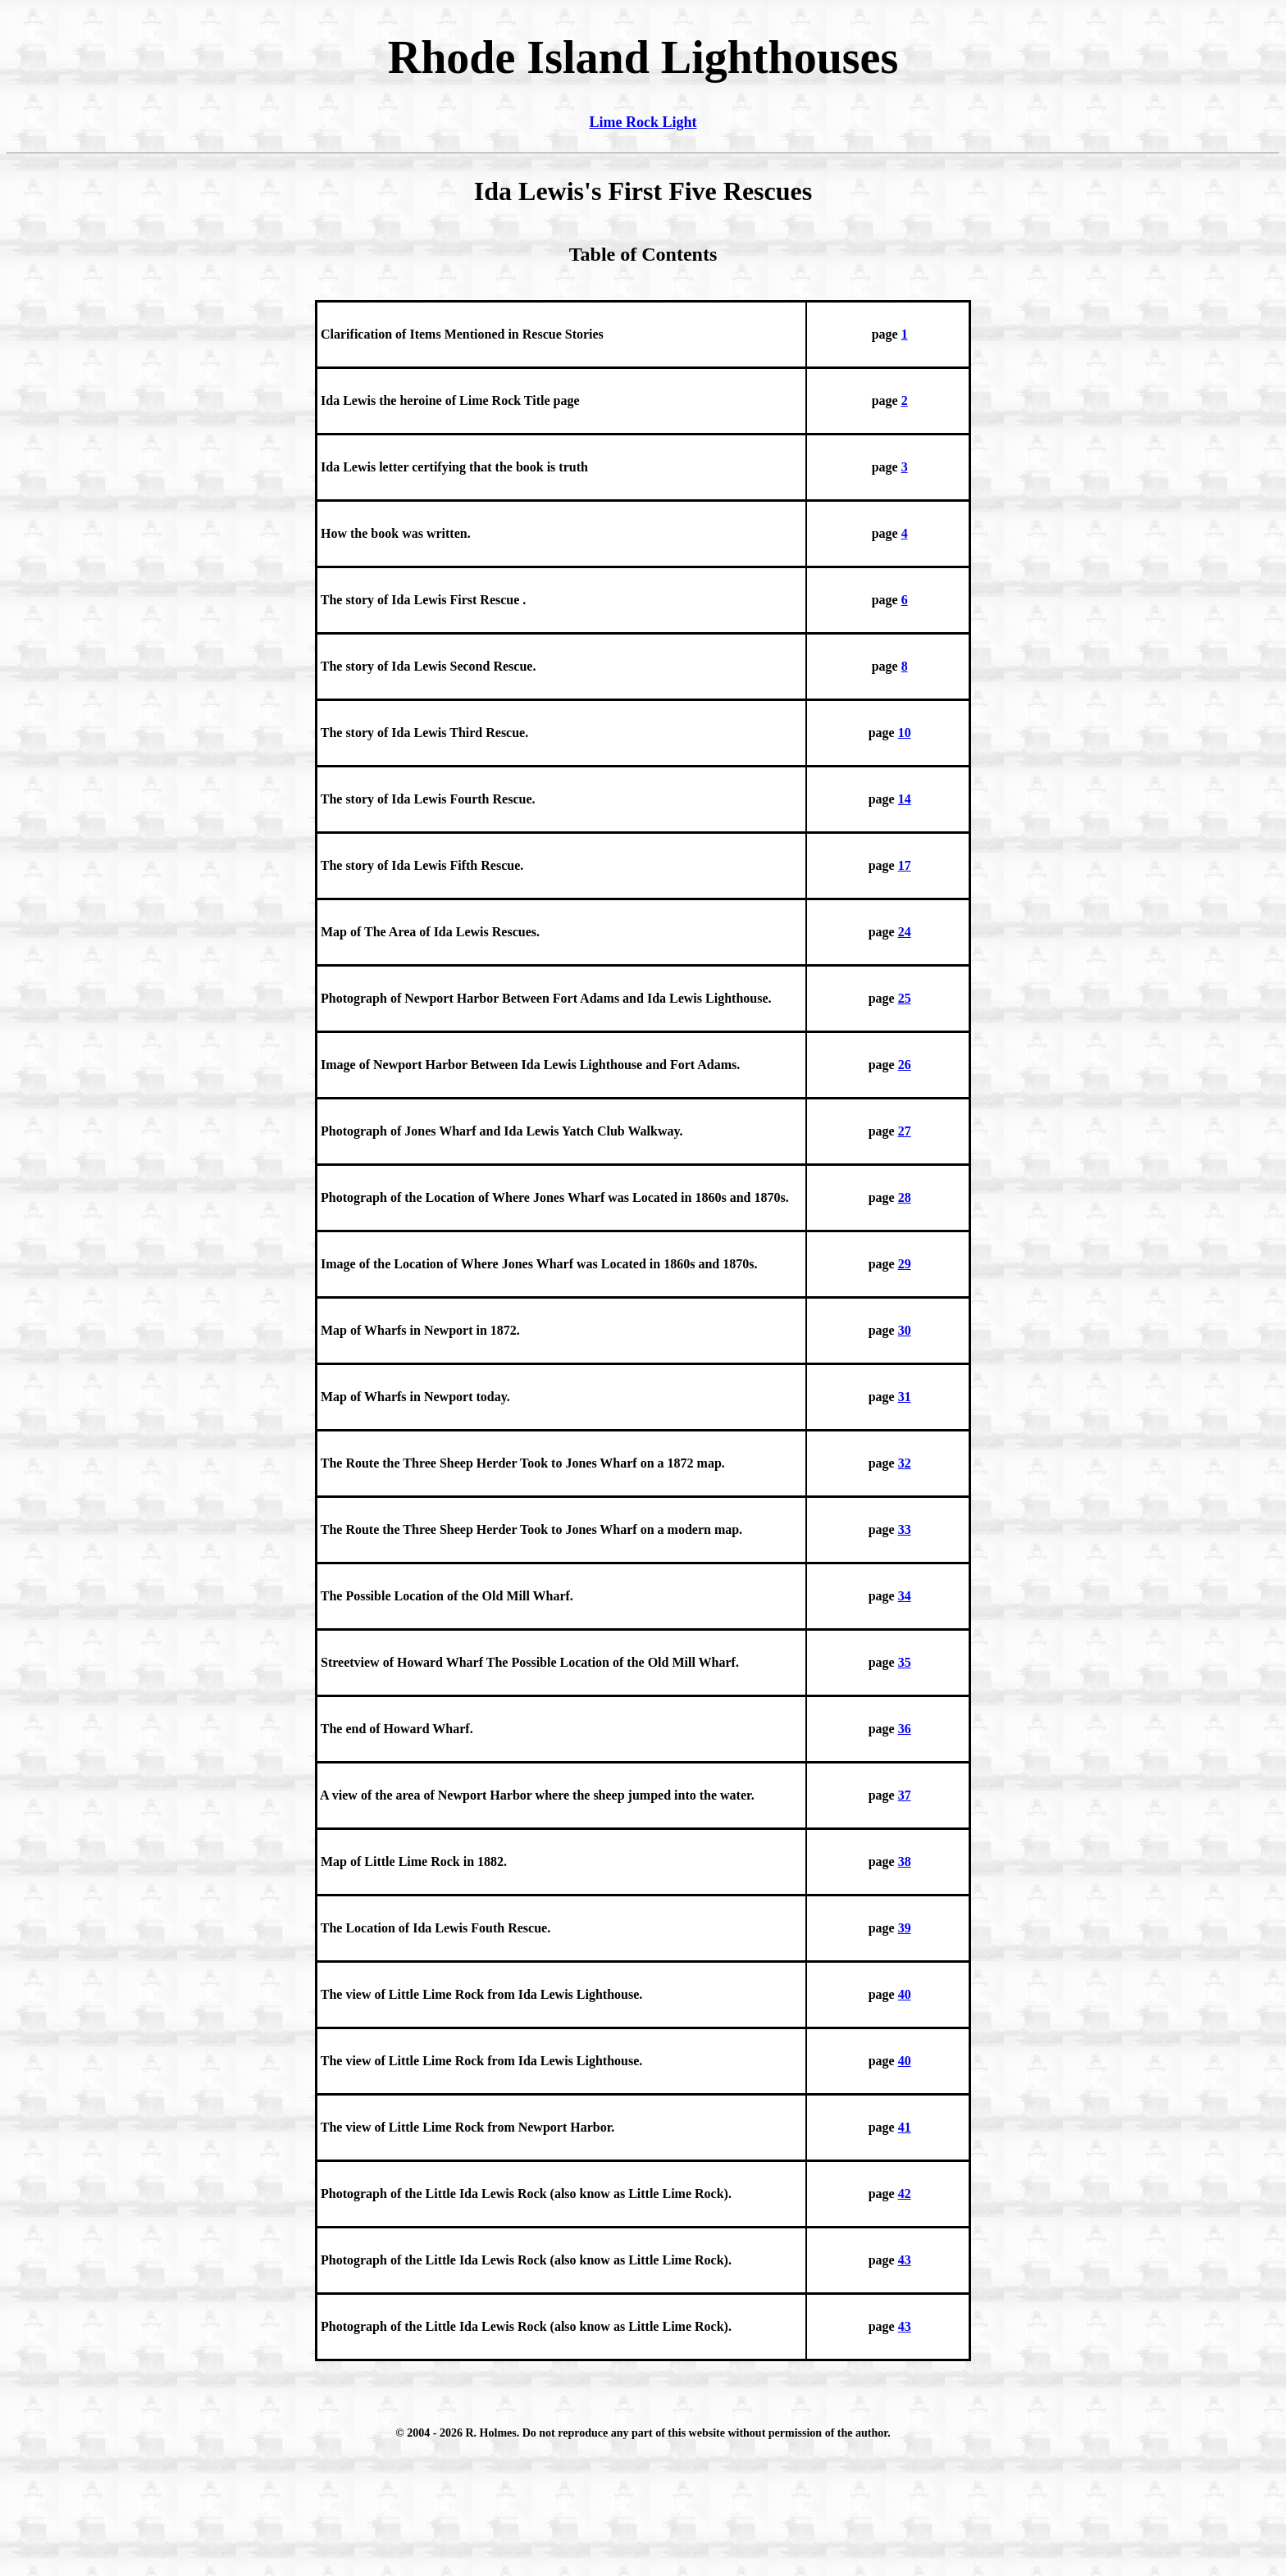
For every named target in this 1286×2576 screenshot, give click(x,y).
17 (904, 865)
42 (904, 2194)
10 (904, 733)
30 (904, 1330)
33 (904, 1529)
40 (904, 1994)
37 (904, 1795)
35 (904, 1662)
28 (904, 1197)
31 (904, 1397)
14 (904, 799)
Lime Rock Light (642, 122)
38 (904, 1861)
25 (904, 998)
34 (904, 1596)
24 (904, 932)
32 (904, 1463)
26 (904, 1065)
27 (904, 1131)
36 (904, 1729)
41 (904, 2127)
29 (904, 1264)
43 (904, 2260)
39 (904, 1928)
